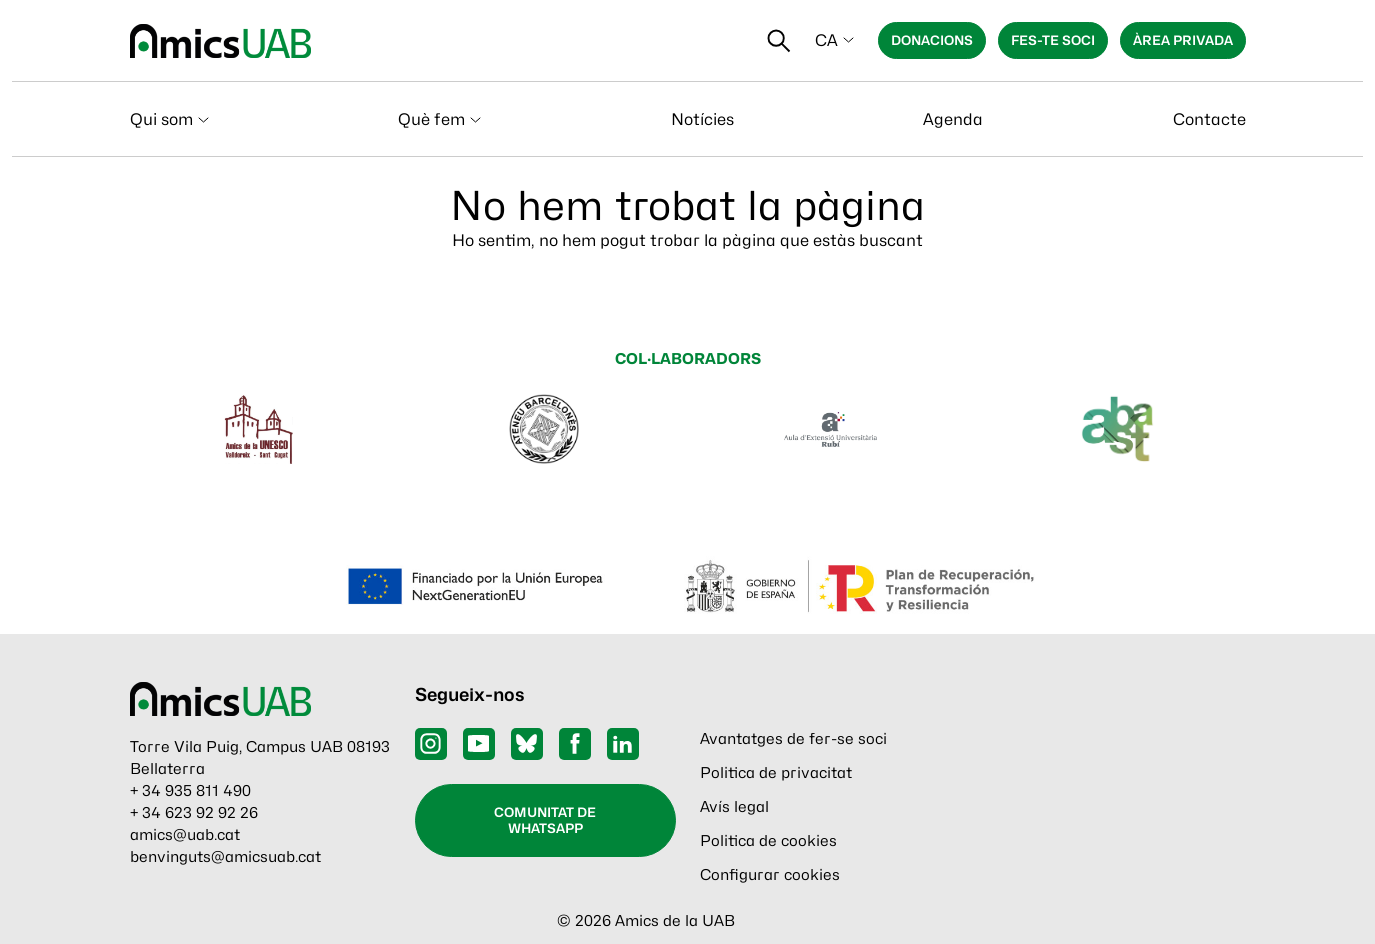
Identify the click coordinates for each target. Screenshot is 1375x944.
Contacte (1209, 119)
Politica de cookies (768, 841)
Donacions (932, 40)
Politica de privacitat (776, 773)
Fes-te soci (1053, 40)
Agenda (953, 119)
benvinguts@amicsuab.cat (225, 857)
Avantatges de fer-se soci (793, 739)
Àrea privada (1183, 40)
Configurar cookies (770, 875)
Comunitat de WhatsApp (545, 820)
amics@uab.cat (185, 835)
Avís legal (734, 807)
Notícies (702, 119)
